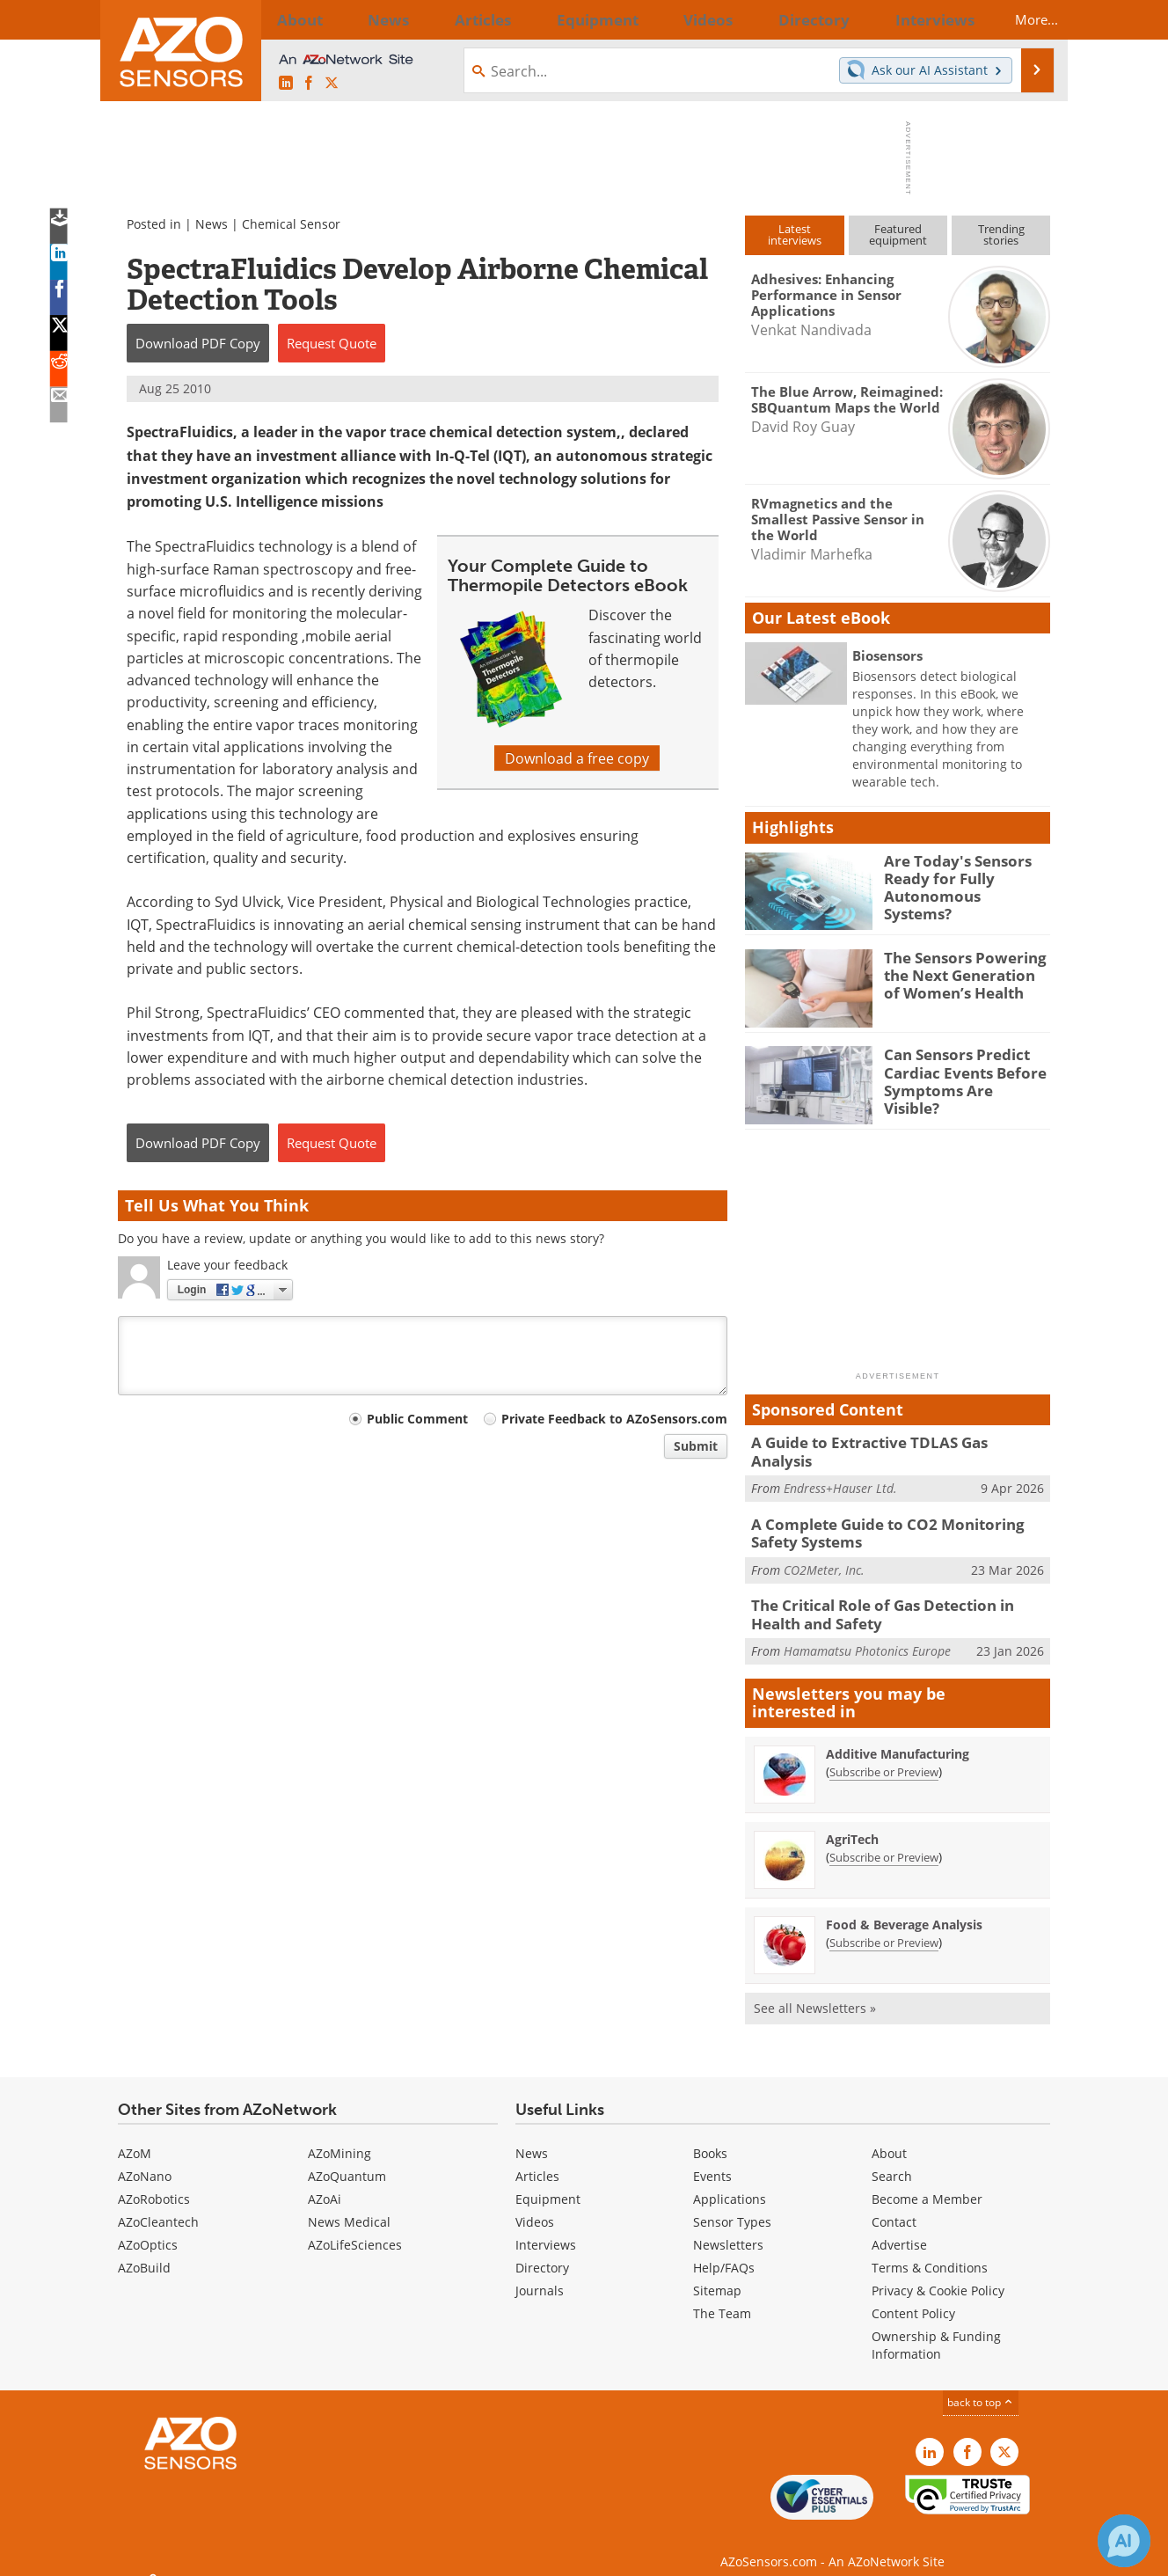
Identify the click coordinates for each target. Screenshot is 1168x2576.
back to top (980, 2384)
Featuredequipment (898, 234)
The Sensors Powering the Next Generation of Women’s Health (961, 973)
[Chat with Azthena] (1124, 2540)
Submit (696, 1446)
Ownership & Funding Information (936, 2327)
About (889, 2135)
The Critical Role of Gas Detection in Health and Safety (895, 1598)
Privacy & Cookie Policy (938, 2273)
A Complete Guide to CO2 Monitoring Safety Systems (897, 1521)
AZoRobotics (154, 2181)
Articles (537, 2158)
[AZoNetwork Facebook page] (309, 83)
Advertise (899, 2227)
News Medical (349, 2204)
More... (1020, 19)
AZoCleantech (158, 2204)
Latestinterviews (794, 234)
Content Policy (913, 2295)
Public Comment (417, 1418)
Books (710, 2135)
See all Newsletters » (815, 1989)
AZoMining (339, 2135)
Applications (729, 2181)
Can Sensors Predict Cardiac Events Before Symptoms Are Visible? (959, 1069)
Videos (534, 2204)
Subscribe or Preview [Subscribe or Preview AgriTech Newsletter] (883, 1839)
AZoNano (145, 2158)
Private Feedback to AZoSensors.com (614, 1418)
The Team (722, 2295)
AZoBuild (144, 2250)
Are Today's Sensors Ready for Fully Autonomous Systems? (958, 876)
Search (892, 2158)
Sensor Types (732, 2204)
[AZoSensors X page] (332, 83)
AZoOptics (148, 2227)
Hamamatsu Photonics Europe (867, 1633)
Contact (894, 2204)
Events (712, 2158)
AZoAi (324, 2181)
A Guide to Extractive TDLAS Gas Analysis (886, 1442)
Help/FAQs (724, 2250)
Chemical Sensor (291, 224)
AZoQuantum (347, 2158)
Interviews (545, 2227)
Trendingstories (1001, 234)
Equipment (547, 2181)
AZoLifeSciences (355, 2227)
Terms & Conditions (930, 2250)
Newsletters (728, 2227)
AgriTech (852, 1820)
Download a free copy (577, 758)
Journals (539, 2273)
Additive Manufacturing (897, 1735)
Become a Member (927, 2181)
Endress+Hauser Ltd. (840, 1468)
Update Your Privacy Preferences (251, 2553)
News (211, 224)
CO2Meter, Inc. (824, 1556)
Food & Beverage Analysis (904, 1906)
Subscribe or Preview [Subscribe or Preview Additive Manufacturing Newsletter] (883, 1753)
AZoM (134, 2135)
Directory (542, 2250)
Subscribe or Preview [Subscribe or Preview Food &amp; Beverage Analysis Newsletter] (883, 1924)
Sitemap (717, 2273)
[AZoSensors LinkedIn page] (286, 83)
